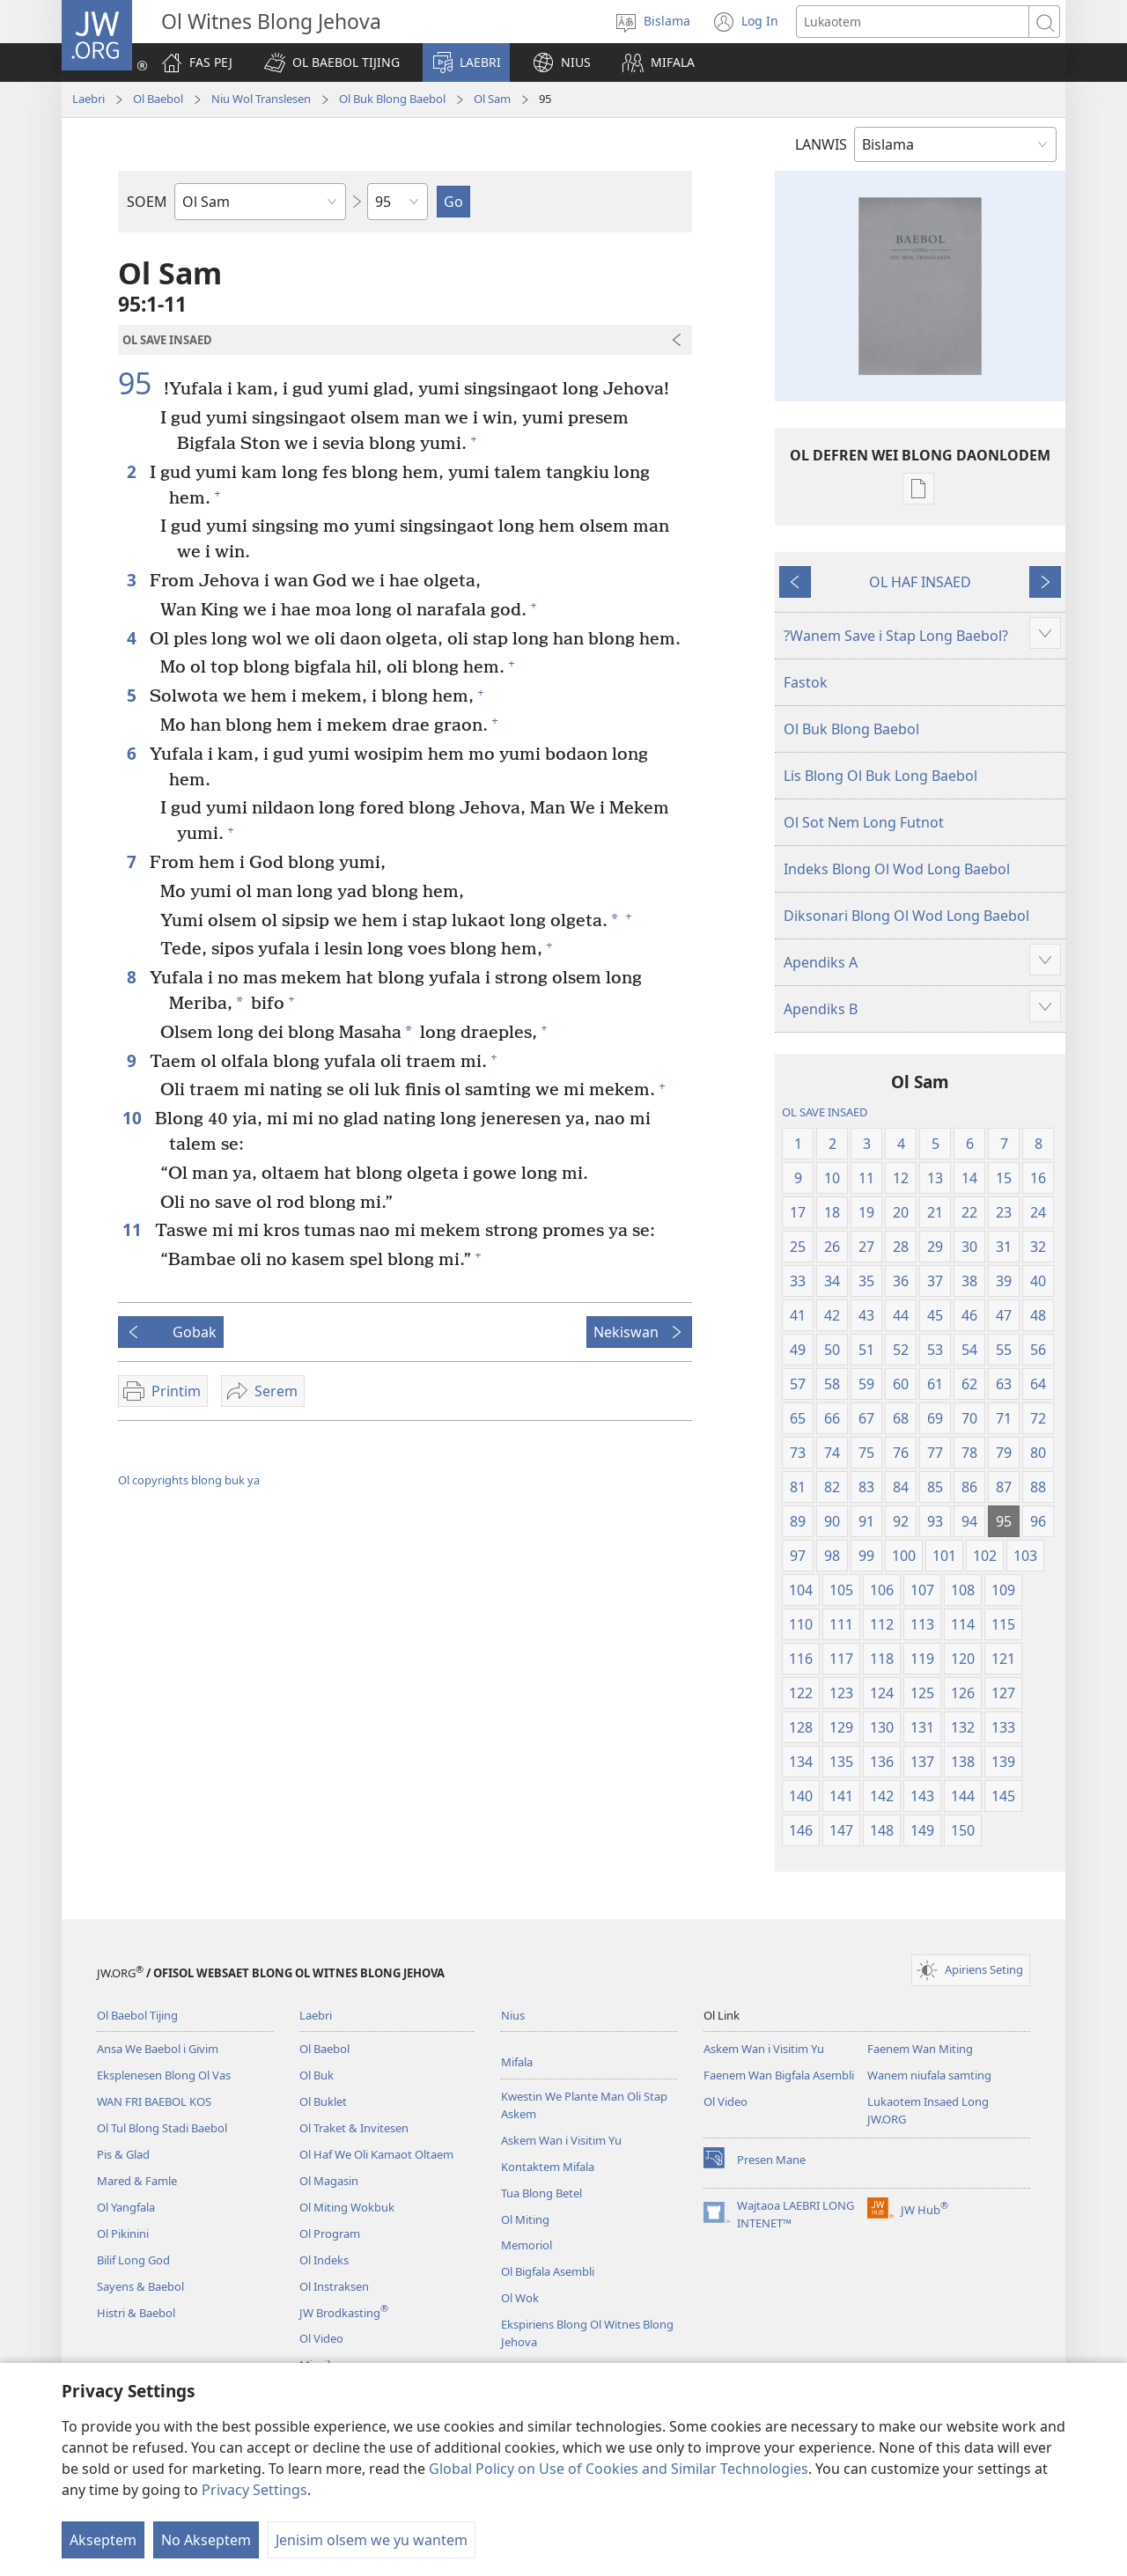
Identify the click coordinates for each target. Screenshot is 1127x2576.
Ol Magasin (328, 2181)
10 (134, 1118)
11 (134, 1229)
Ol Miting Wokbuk (346, 2207)
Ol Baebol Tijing (137, 2015)
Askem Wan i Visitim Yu (561, 2140)
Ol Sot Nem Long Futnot (864, 822)
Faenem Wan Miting (920, 2049)
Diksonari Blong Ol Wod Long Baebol (906, 915)
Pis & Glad (123, 2154)
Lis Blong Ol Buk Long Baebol (880, 775)
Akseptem (103, 2540)
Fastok (806, 682)
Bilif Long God (133, 2260)
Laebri (88, 99)
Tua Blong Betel (541, 2193)
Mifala (517, 2062)
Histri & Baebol (136, 2313)
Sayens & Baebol (140, 2286)
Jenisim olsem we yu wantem (372, 2540)
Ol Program (329, 2233)
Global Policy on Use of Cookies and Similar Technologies (618, 2468)
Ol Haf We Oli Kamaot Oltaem (376, 2154)
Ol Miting (525, 2219)
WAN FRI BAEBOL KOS (154, 2101)
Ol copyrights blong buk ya (189, 1480)
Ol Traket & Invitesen (354, 2128)
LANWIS (821, 144)
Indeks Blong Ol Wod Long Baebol (897, 869)
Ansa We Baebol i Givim (157, 2049)
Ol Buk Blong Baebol (392, 99)
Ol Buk (316, 2075)
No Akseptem (206, 2540)
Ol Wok (520, 2298)
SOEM (147, 201)
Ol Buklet (323, 2101)
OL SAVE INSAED (824, 1112)
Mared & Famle (137, 2181)
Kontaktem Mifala (547, 2167)
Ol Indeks (324, 2260)
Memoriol (526, 2245)
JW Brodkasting (343, 2313)
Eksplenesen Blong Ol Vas (164, 2075)
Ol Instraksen (334, 2286)
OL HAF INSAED (920, 582)
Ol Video (321, 2338)
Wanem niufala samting (929, 2075)
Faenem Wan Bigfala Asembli (778, 2075)
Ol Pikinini (123, 2233)
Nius (513, 2015)
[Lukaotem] (912, 21)
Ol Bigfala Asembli (547, 2271)
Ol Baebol (158, 99)
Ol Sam (492, 99)
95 (138, 383)
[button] (332, 62)
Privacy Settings (254, 2489)
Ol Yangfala (126, 2207)
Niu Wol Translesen (261, 99)
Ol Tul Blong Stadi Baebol (162, 2128)
